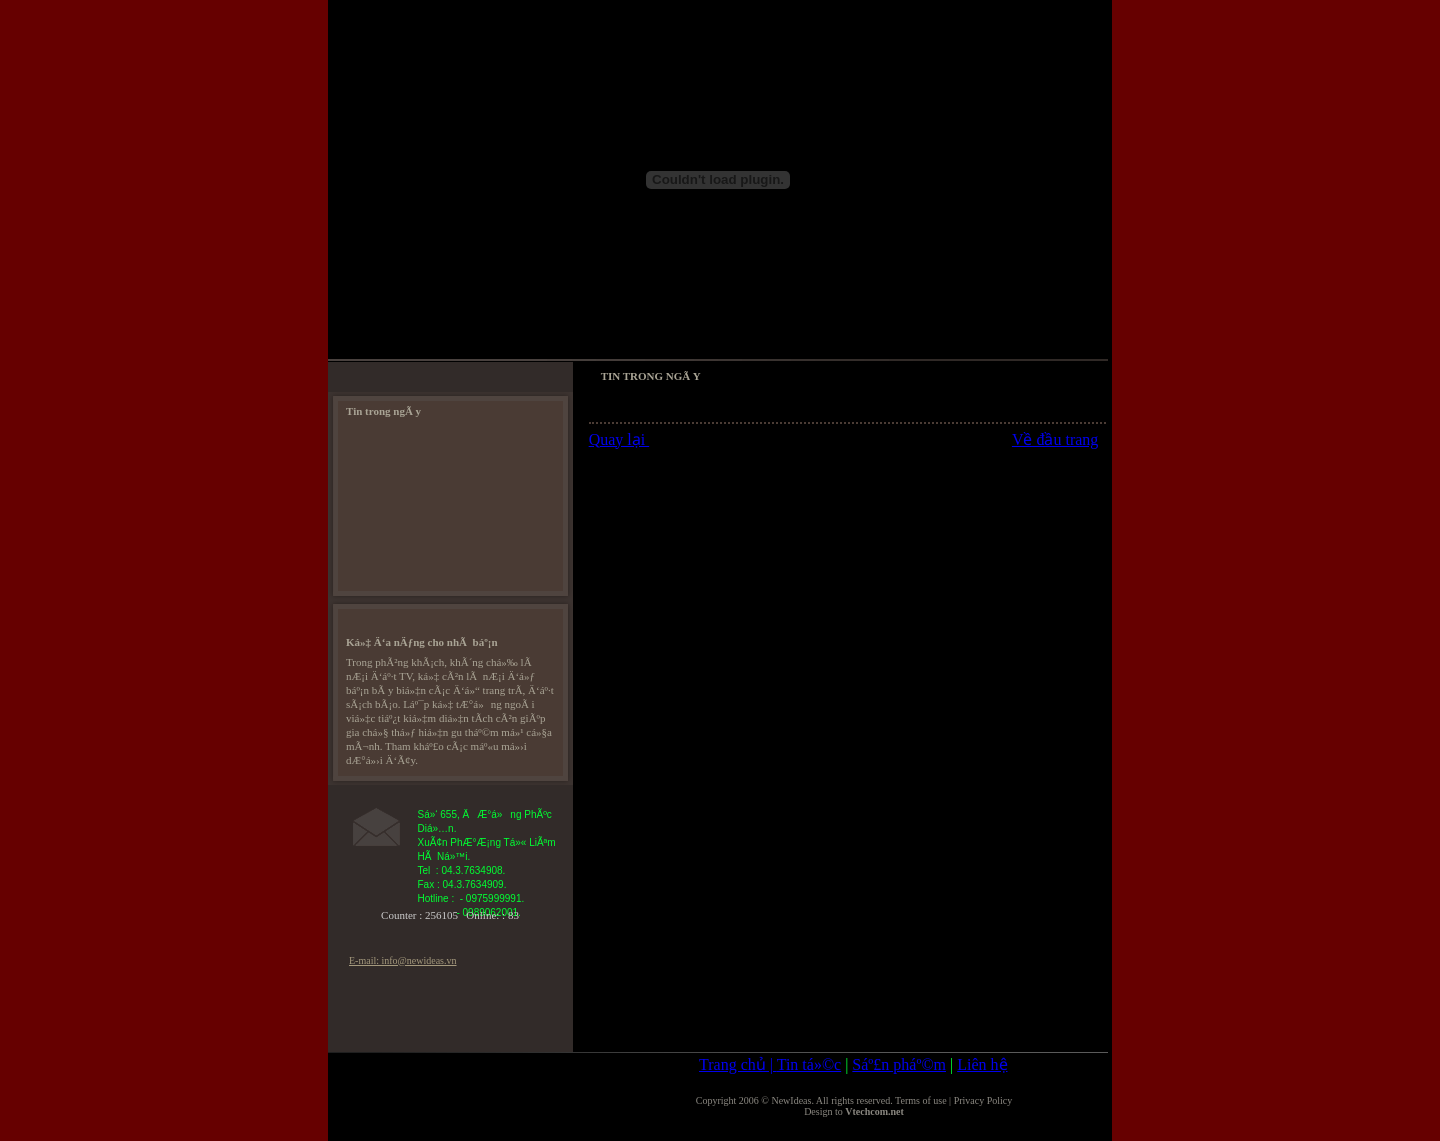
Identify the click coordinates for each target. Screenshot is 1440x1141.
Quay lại (619, 439)
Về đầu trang (1055, 439)
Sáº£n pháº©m (899, 1064)
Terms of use (921, 1100)
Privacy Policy (983, 1100)
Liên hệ (982, 1064)
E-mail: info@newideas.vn (403, 960)
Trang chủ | (738, 1064)
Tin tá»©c (809, 1064)
